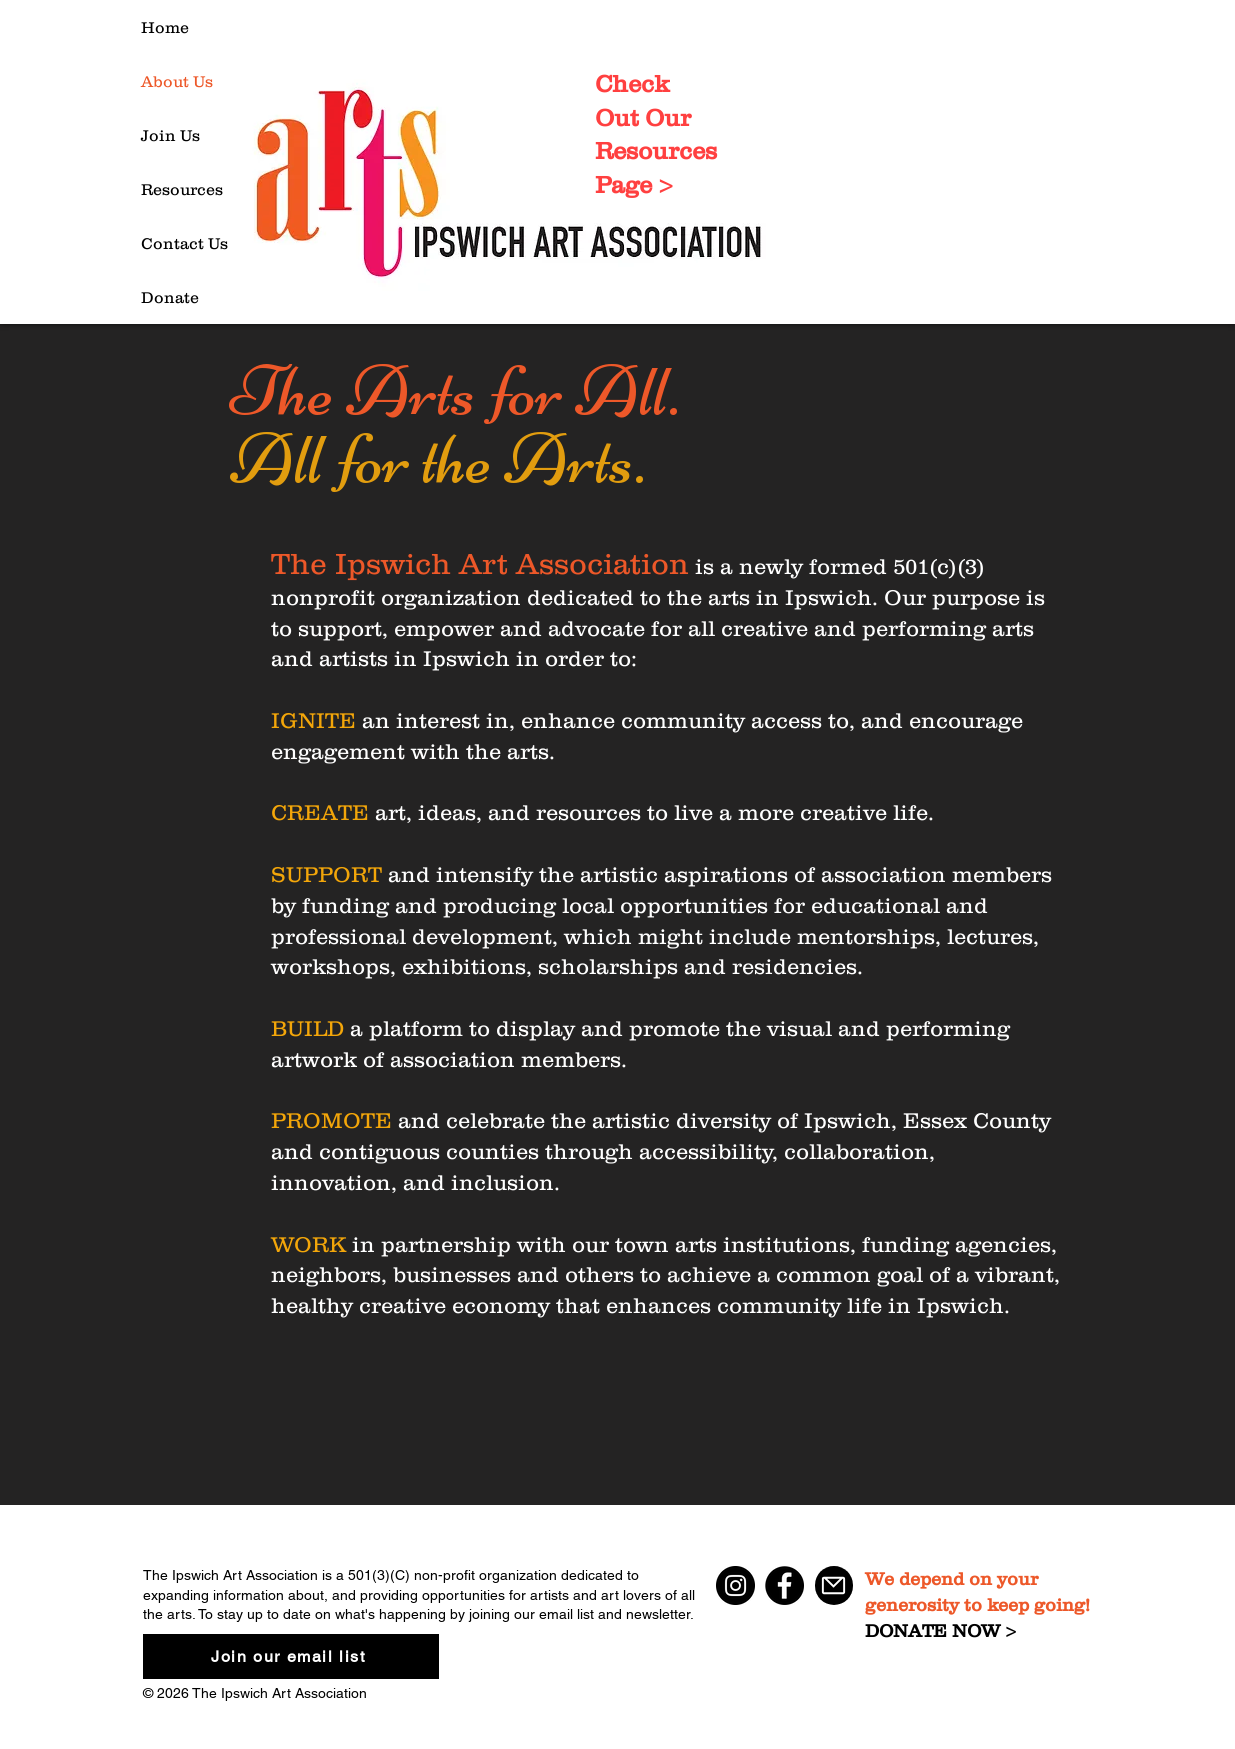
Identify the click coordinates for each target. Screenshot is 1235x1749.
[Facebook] (784, 1585)
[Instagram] (735, 1585)
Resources (182, 189)
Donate (170, 297)
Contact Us (184, 243)
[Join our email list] (291, 1656)
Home (165, 27)
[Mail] (834, 1585)
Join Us (170, 135)
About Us (177, 81)
